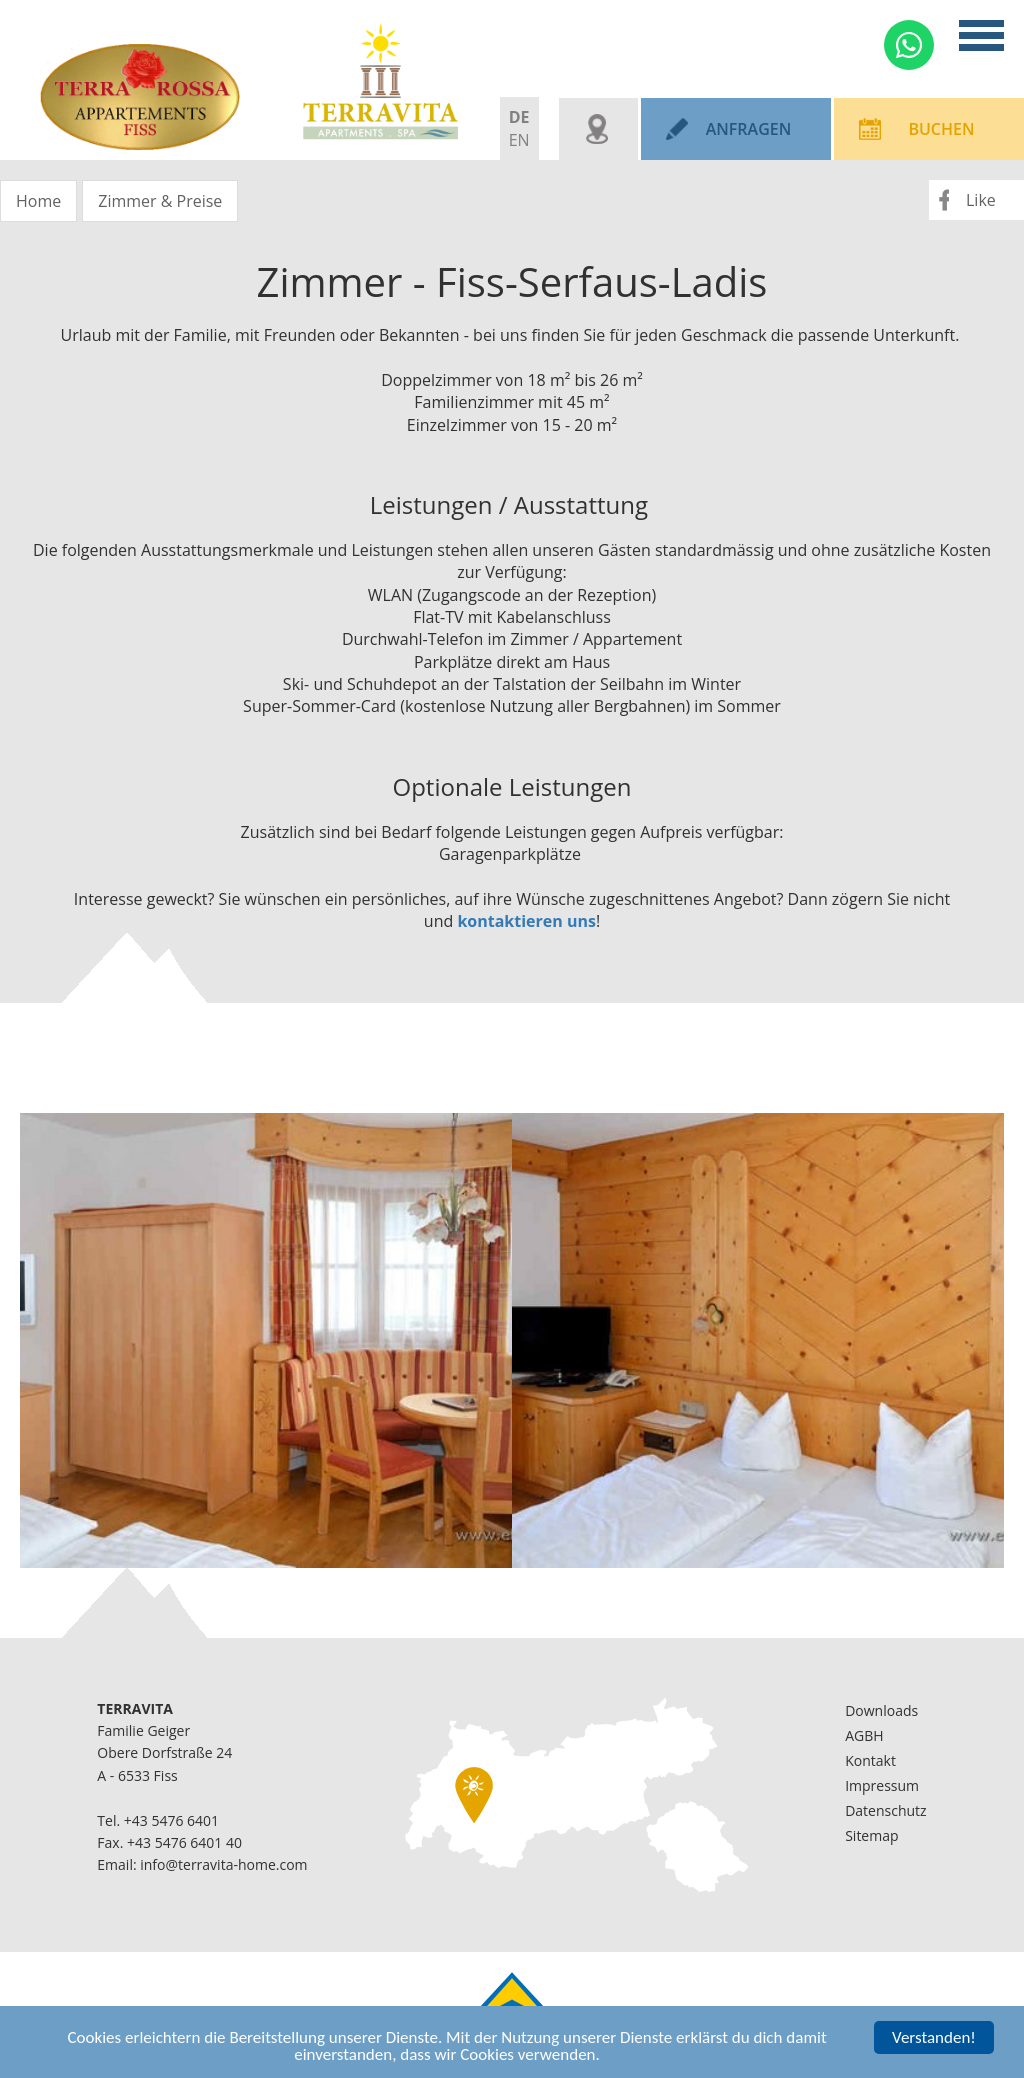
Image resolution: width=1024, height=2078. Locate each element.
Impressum (882, 1785)
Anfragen (749, 129)
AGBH (864, 1735)
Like (981, 200)
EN (519, 140)
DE (519, 117)
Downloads (881, 1710)
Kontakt (870, 1760)
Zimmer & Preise (160, 201)
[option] (266, 1340)
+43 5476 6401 (171, 1820)
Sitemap (871, 1835)
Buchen (941, 129)
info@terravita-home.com (223, 1864)
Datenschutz (885, 1810)
